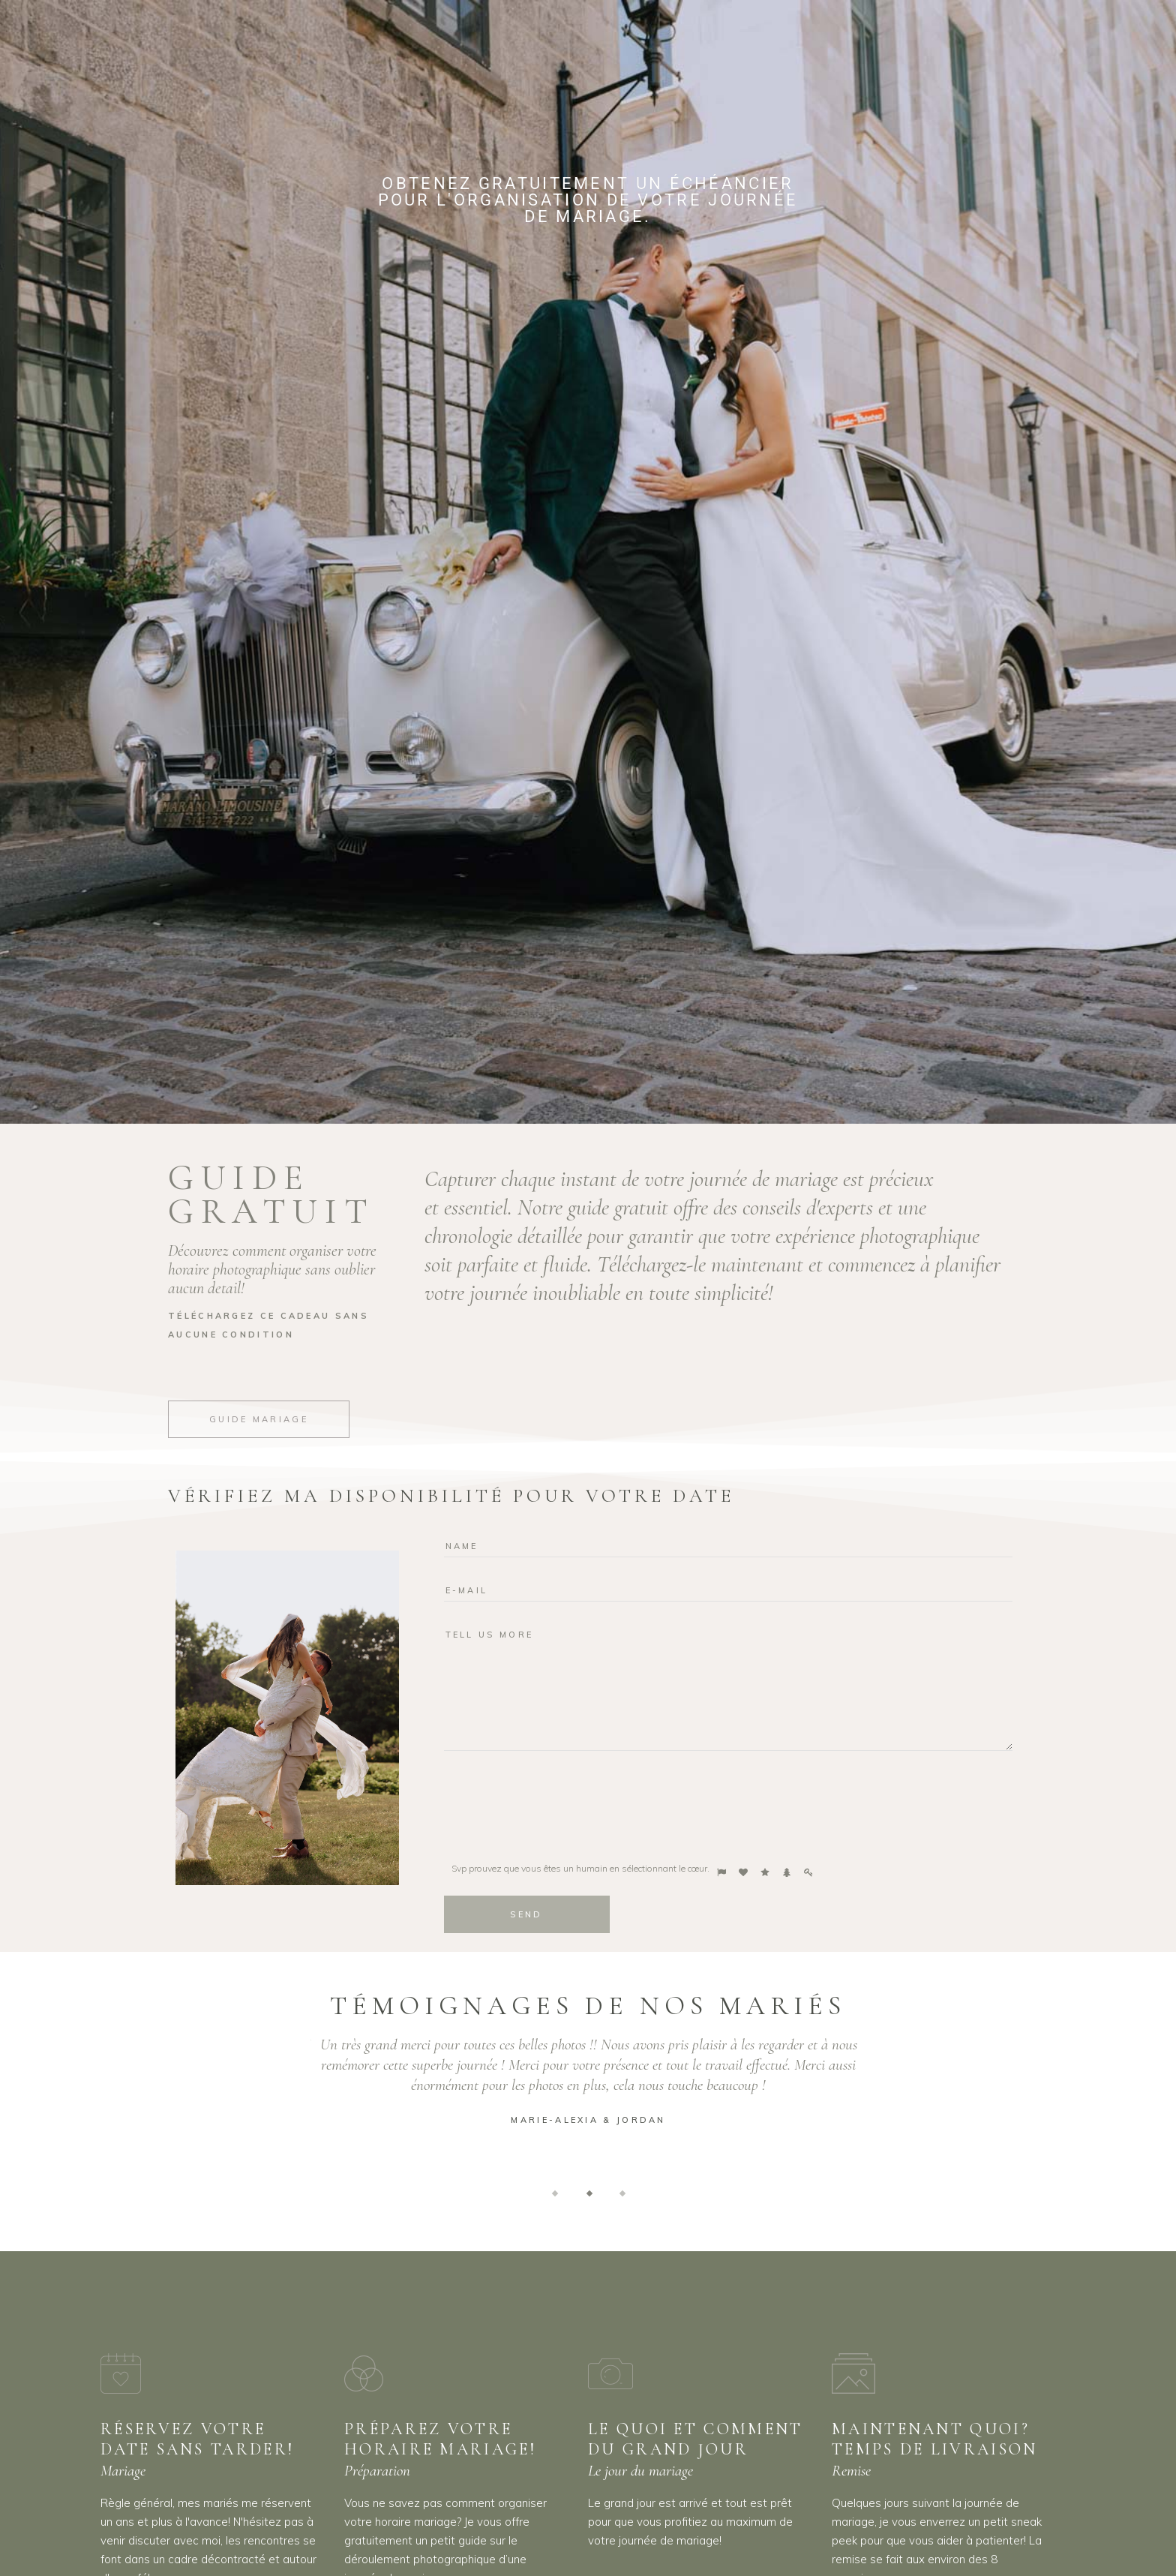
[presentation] (558, 1802)
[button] (555, 2192)
